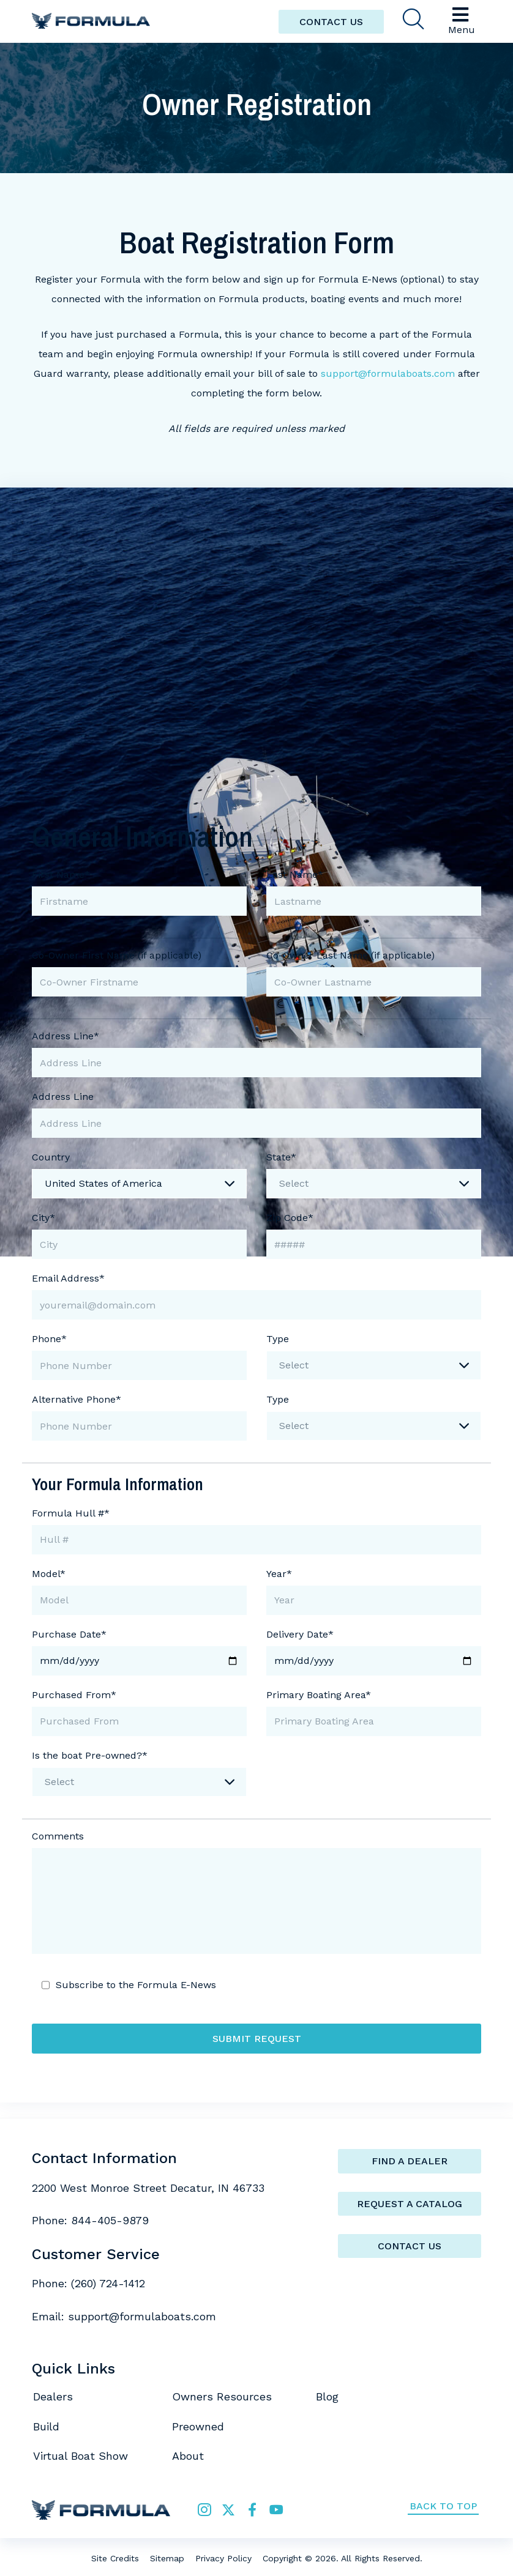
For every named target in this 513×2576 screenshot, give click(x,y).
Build (46, 2426)
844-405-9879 (110, 2220)
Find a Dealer (409, 2161)
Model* (49, 1573)
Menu (461, 20)
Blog (327, 2396)
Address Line (63, 1096)
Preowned (198, 2426)
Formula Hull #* (71, 1513)
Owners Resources (222, 2396)
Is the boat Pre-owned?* (90, 1755)
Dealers (53, 2396)
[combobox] (139, 1183)
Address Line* (65, 1036)
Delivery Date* (300, 1634)
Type (277, 1339)
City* (43, 1217)
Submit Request (256, 2038)
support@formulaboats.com (388, 373)
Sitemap (167, 2558)
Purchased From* (74, 1695)
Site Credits (115, 2558)
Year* (279, 1573)
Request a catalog (409, 2204)
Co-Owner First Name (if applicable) (116, 955)
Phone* (49, 1339)
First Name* (61, 874)
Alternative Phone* (76, 1399)
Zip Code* (289, 1217)
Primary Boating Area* (318, 1695)
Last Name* (294, 874)
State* (281, 1157)
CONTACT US (331, 22)
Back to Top (443, 2506)
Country (51, 1157)
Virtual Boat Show (80, 2455)
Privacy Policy (223, 2558)
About (188, 2455)
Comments (58, 1836)
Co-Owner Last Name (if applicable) (350, 955)
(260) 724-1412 (108, 2283)
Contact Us (409, 2246)
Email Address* (68, 1278)
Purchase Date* (69, 1634)
